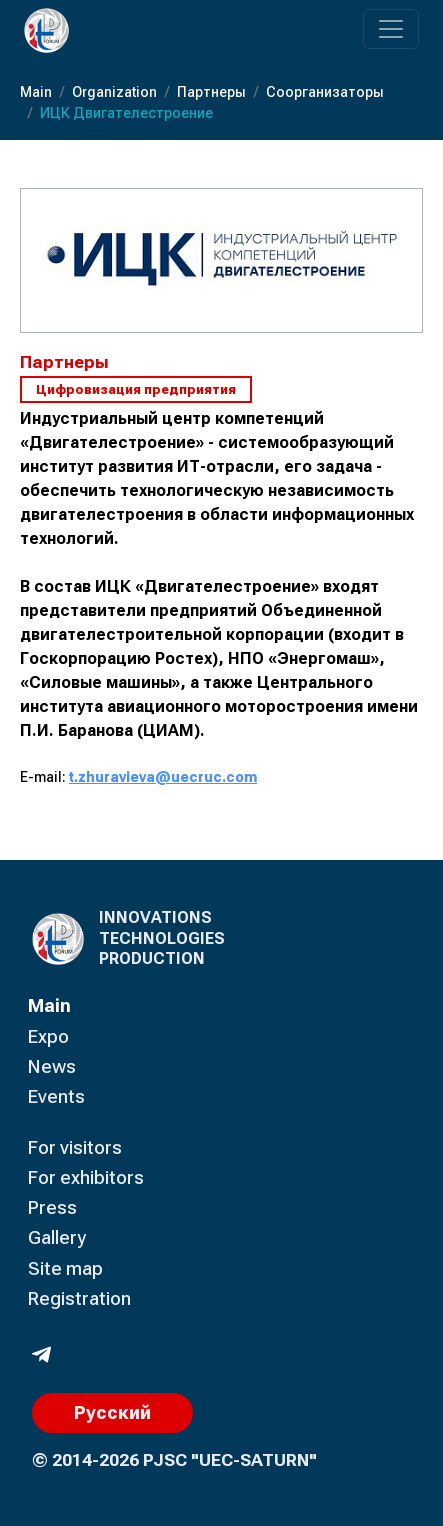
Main (49, 1005)
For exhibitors (86, 1177)
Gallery (57, 1237)
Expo (48, 1036)
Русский (112, 1412)
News (52, 1066)
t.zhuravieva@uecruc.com (163, 777)
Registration (79, 1298)
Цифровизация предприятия (136, 389)
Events (56, 1096)
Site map (65, 1268)
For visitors (75, 1147)
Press (52, 1207)
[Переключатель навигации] (391, 29)
